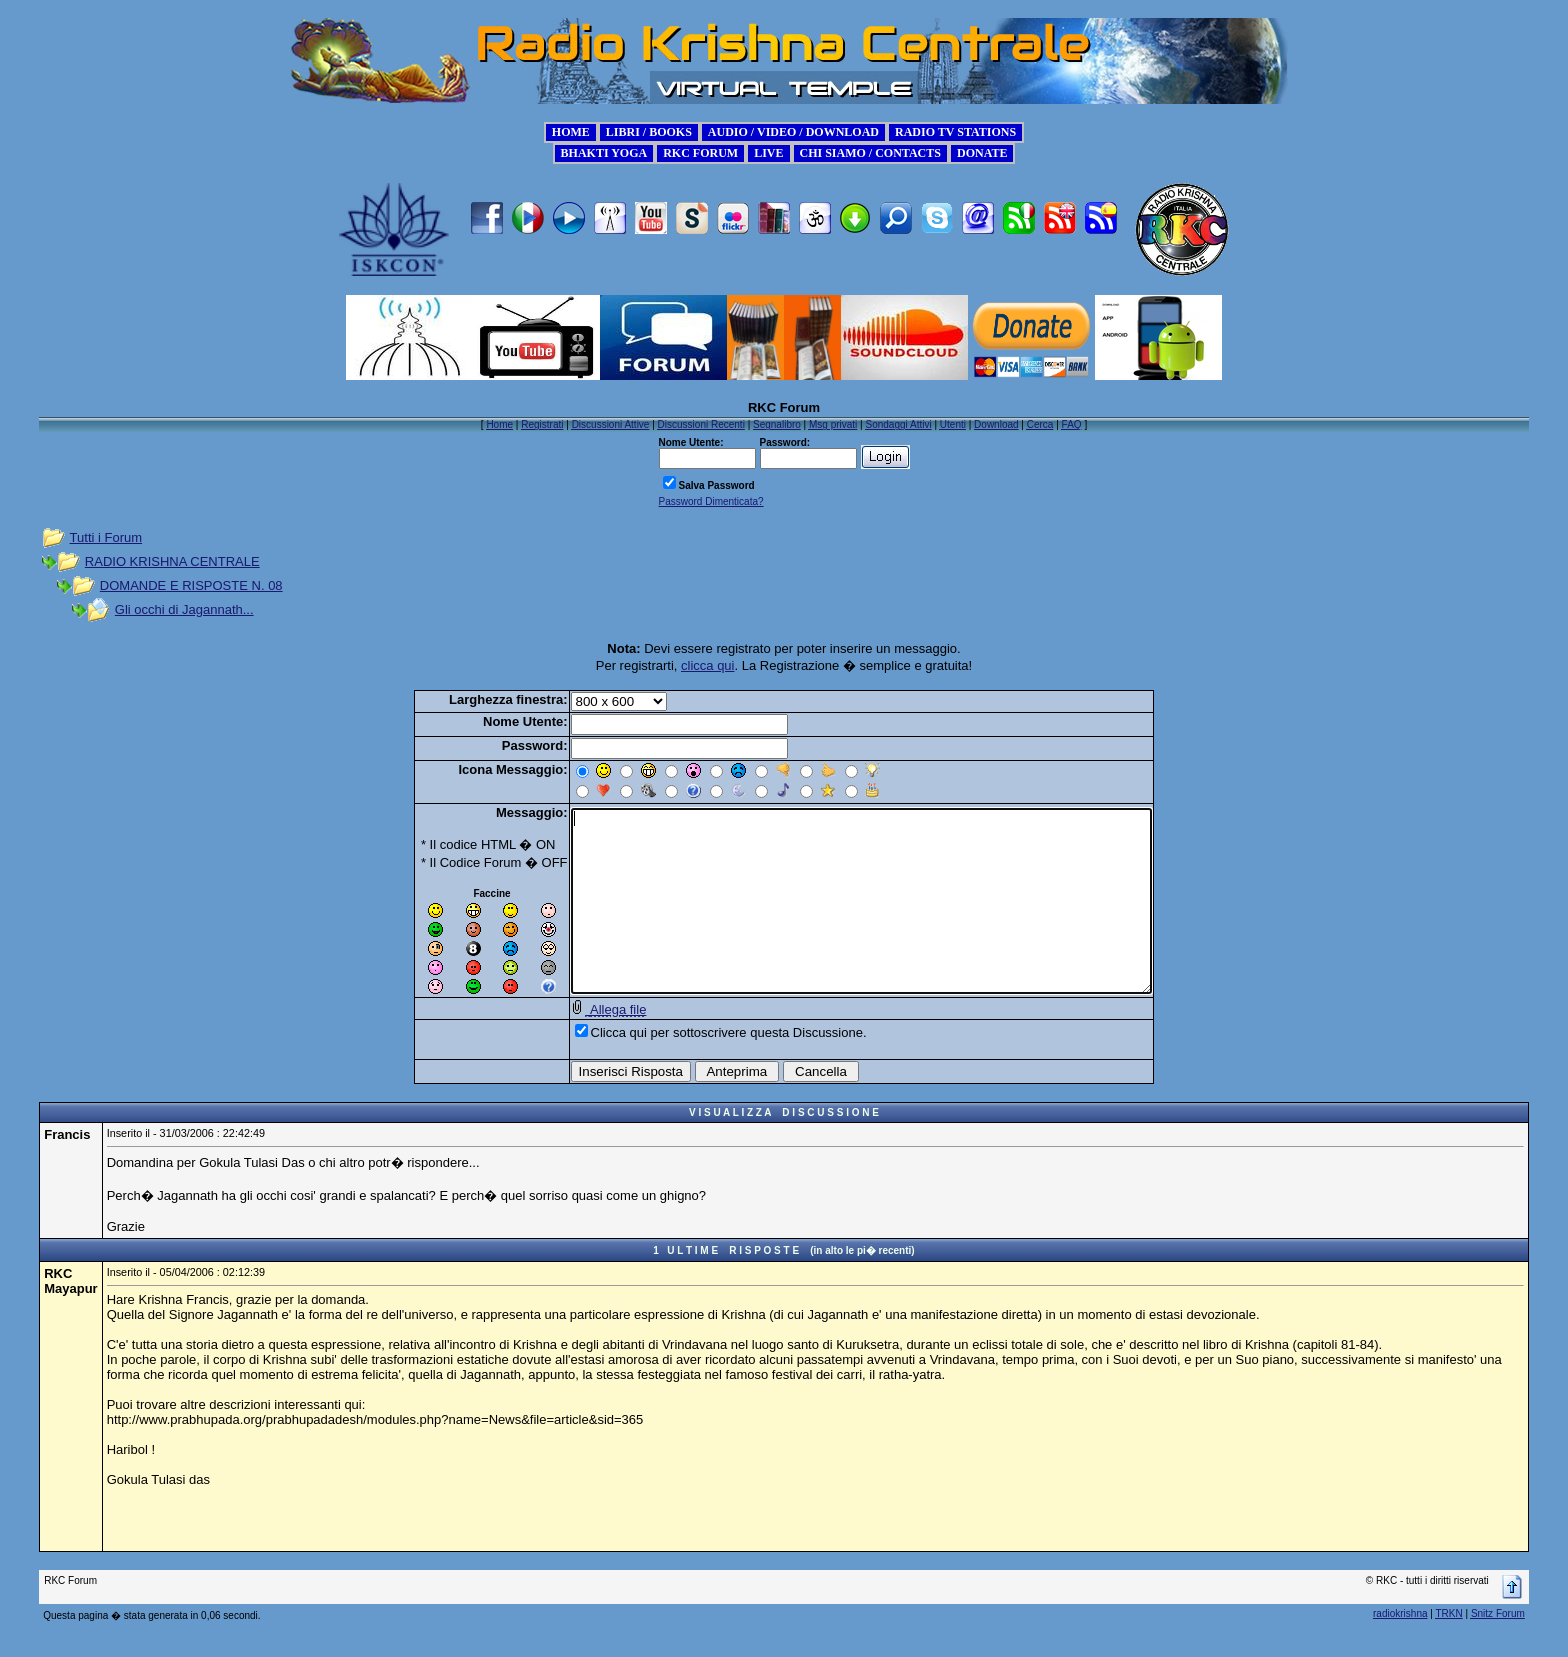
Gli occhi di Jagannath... (184, 609)
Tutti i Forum (106, 537)
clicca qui (707, 665)
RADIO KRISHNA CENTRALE (172, 561)
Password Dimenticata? (711, 501)
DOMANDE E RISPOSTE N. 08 (191, 585)
